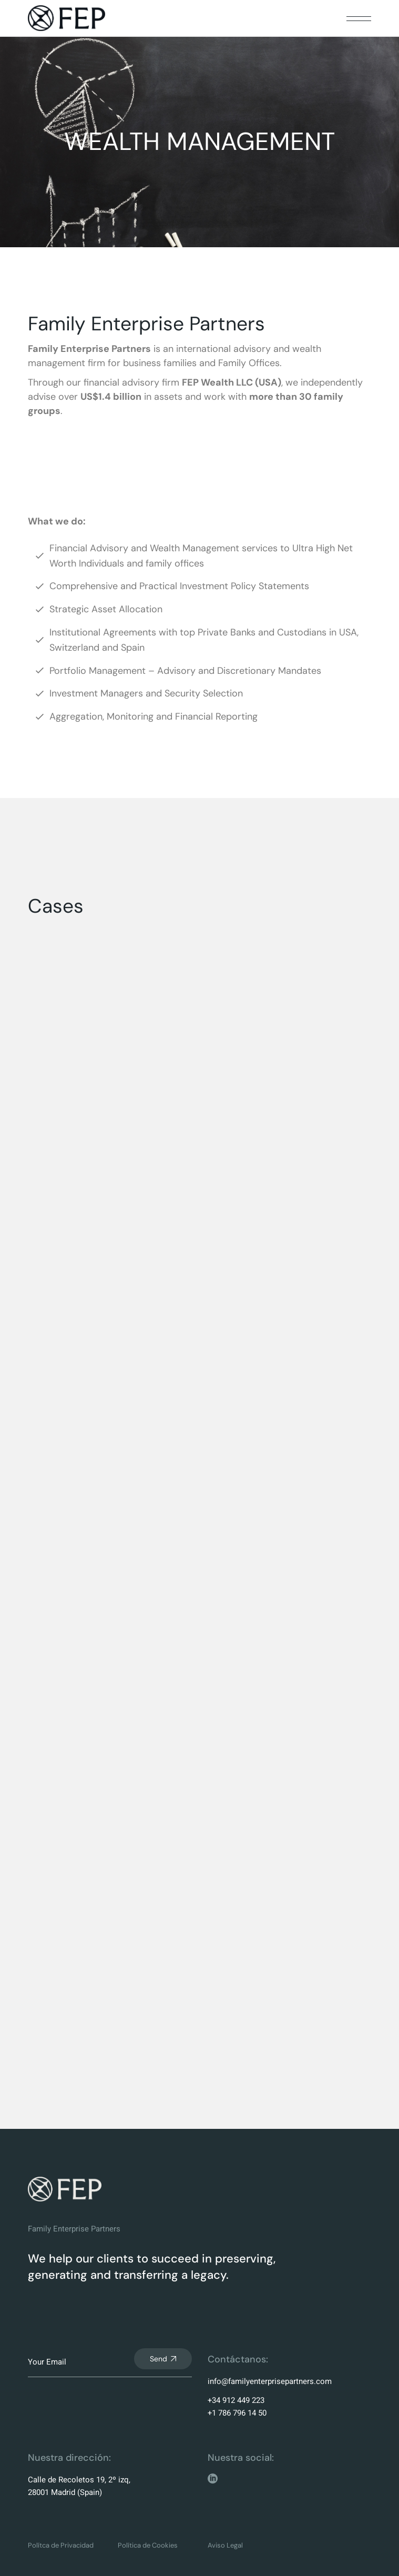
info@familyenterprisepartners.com (270, 2381)
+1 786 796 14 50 (237, 2413)
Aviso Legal (225, 2545)
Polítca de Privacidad (61, 2545)
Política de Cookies (148, 2545)
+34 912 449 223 (236, 2400)
